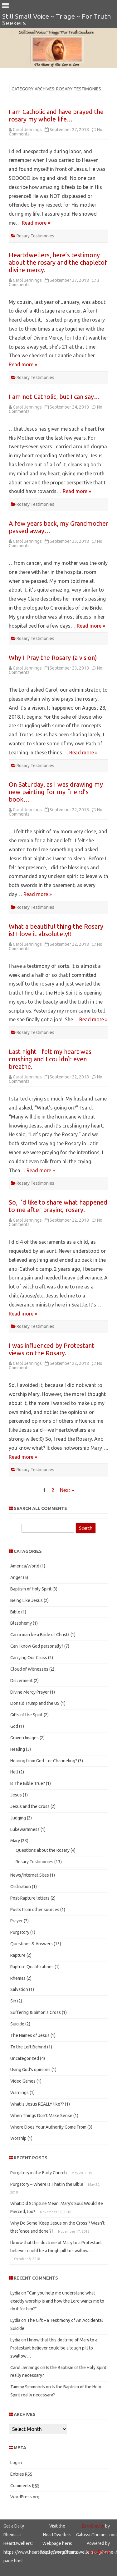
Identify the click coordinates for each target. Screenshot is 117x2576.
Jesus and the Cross (30, 1806)
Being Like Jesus (26, 1600)
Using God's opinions (30, 2069)
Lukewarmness (25, 1829)
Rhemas (18, 1978)
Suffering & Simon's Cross (35, 2012)
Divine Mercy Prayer (29, 1692)
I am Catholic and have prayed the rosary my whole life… (56, 115)
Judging (18, 1817)
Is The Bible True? (27, 1783)
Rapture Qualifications (32, 1966)
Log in (16, 2462)
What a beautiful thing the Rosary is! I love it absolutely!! (56, 930)
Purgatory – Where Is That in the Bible (46, 2184)
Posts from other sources (34, 1909)
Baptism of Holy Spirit (30, 1588)
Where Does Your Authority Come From (48, 2127)
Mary (15, 1840)
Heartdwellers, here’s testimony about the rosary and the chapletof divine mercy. (58, 262)
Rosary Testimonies (35, 235)
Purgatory (19, 1932)
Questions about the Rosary (43, 1850)
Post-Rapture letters (30, 1898)
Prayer (16, 1920)
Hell (14, 1771)
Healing (17, 1749)
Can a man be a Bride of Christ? (40, 1634)
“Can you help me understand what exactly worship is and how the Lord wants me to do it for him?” (57, 2301)
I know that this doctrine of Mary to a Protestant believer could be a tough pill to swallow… (53, 2348)
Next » (67, 1490)
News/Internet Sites (29, 1875)
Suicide (17, 2023)
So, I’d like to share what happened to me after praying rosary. (58, 1206)
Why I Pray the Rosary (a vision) (53, 657)
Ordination (20, 1886)
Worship (18, 2138)
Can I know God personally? (36, 1646)
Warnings (19, 2092)
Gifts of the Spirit (26, 1714)
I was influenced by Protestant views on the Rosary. (51, 1349)
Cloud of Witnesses (29, 1669)
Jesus (16, 1794)
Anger (16, 1577)
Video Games (23, 2081)
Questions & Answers (31, 1943)
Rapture (18, 1955)
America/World (24, 1565)
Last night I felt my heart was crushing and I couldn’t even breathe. (50, 1059)
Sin (13, 2000)
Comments (25, 2485)
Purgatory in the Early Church (38, 2172)
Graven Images (24, 1737)
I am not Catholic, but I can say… (54, 396)
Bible (15, 1611)
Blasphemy (21, 1623)
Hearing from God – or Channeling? (43, 1760)
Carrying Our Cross (28, 1657)
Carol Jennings (27, 129)
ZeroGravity (92, 2525)
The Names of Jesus (30, 2035)
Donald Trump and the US (35, 1703)
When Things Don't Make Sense (41, 2115)
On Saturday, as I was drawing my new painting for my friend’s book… (56, 792)
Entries (21, 2474)
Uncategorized (24, 2058)
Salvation (19, 1989)
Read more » (36, 223)
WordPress (99, 2552)
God (14, 1726)
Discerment (21, 1680)
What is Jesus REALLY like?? (37, 2104)
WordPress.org (24, 2496)
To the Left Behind (28, 2046)
